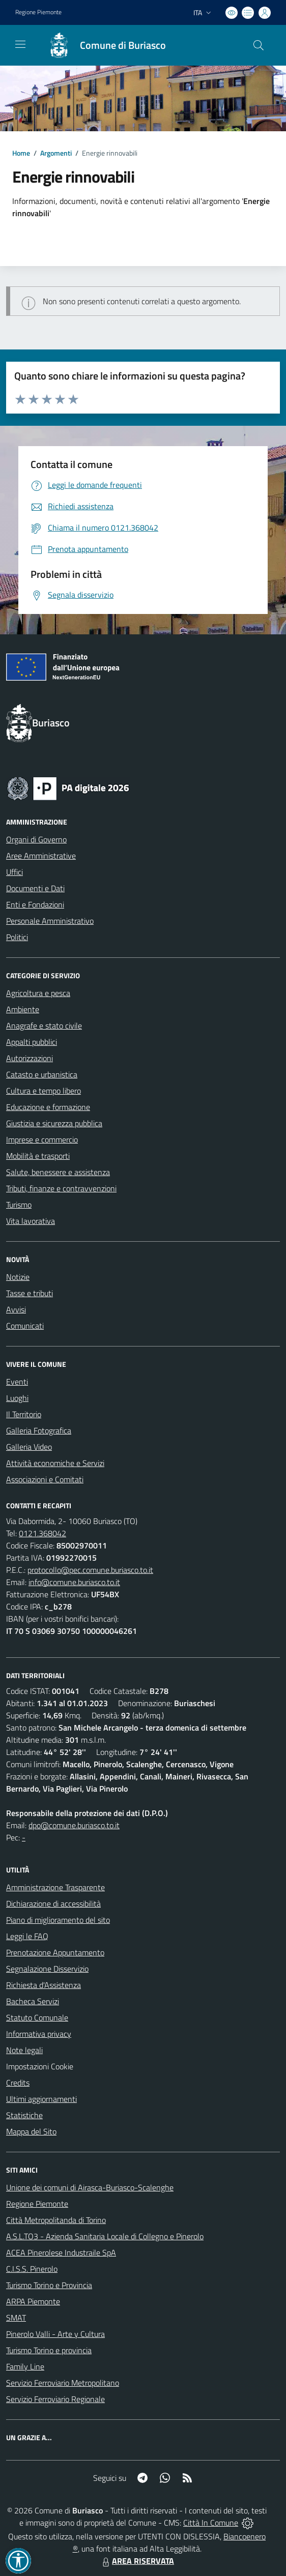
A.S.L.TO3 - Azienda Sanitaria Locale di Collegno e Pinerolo (105, 2236)
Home (21, 153)
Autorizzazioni (29, 1058)
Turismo (19, 1204)
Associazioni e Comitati (44, 1479)
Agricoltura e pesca (38, 993)
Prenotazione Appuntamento (55, 1952)
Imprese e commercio (42, 1139)
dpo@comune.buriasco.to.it (74, 1825)
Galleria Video (29, 1447)
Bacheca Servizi (32, 2001)
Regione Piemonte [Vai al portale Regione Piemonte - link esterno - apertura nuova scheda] (38, 12)
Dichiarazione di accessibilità (53, 1903)
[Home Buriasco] (102, 45)
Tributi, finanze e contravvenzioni (61, 1188)
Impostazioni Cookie (39, 2066)
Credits (18, 2082)
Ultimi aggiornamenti (41, 2099)
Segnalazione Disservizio (47, 1969)
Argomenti (56, 153)
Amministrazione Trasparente (55, 1887)
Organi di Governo (36, 839)
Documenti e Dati (35, 888)
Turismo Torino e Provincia (49, 2285)
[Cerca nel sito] (258, 45)
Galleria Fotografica (38, 1430)
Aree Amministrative (41, 856)
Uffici (14, 872)
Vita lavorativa (30, 1221)
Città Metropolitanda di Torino (56, 2220)
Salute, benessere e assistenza (58, 1172)
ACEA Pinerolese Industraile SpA (61, 2252)
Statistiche (24, 2115)
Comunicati (25, 1326)
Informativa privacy (38, 2034)
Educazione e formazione (48, 1107)
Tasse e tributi (29, 1293)
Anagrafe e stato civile (44, 1025)
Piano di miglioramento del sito (58, 1920)
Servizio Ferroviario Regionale (55, 2399)
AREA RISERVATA (137, 2561)
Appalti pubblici (31, 1042)
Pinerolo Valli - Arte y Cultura (55, 2334)
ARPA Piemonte (33, 2301)
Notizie (18, 1277)
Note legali (24, 2050)
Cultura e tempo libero (43, 1091)
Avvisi (16, 1309)
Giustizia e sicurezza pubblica (54, 1123)
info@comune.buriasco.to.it (74, 1582)
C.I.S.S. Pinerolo (32, 2269)
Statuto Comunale (37, 2017)
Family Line (25, 2366)
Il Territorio (23, 1414)
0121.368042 (42, 1533)
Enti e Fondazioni (35, 904)
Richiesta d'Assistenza (43, 1985)
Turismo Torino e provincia (49, 2350)
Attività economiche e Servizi (55, 1463)
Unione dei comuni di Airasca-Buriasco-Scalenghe (90, 2187)
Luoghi (17, 1398)
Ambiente (22, 1009)
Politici (17, 937)
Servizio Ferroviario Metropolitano (62, 2383)
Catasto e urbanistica (41, 1074)
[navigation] (20, 44)
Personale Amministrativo (50, 921)
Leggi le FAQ (27, 1936)
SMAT (16, 2317)
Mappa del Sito (31, 2131)
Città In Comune (210, 2522)
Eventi (17, 1381)
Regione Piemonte (37, 2204)
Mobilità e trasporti (38, 1156)
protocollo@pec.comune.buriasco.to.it (90, 1570)
